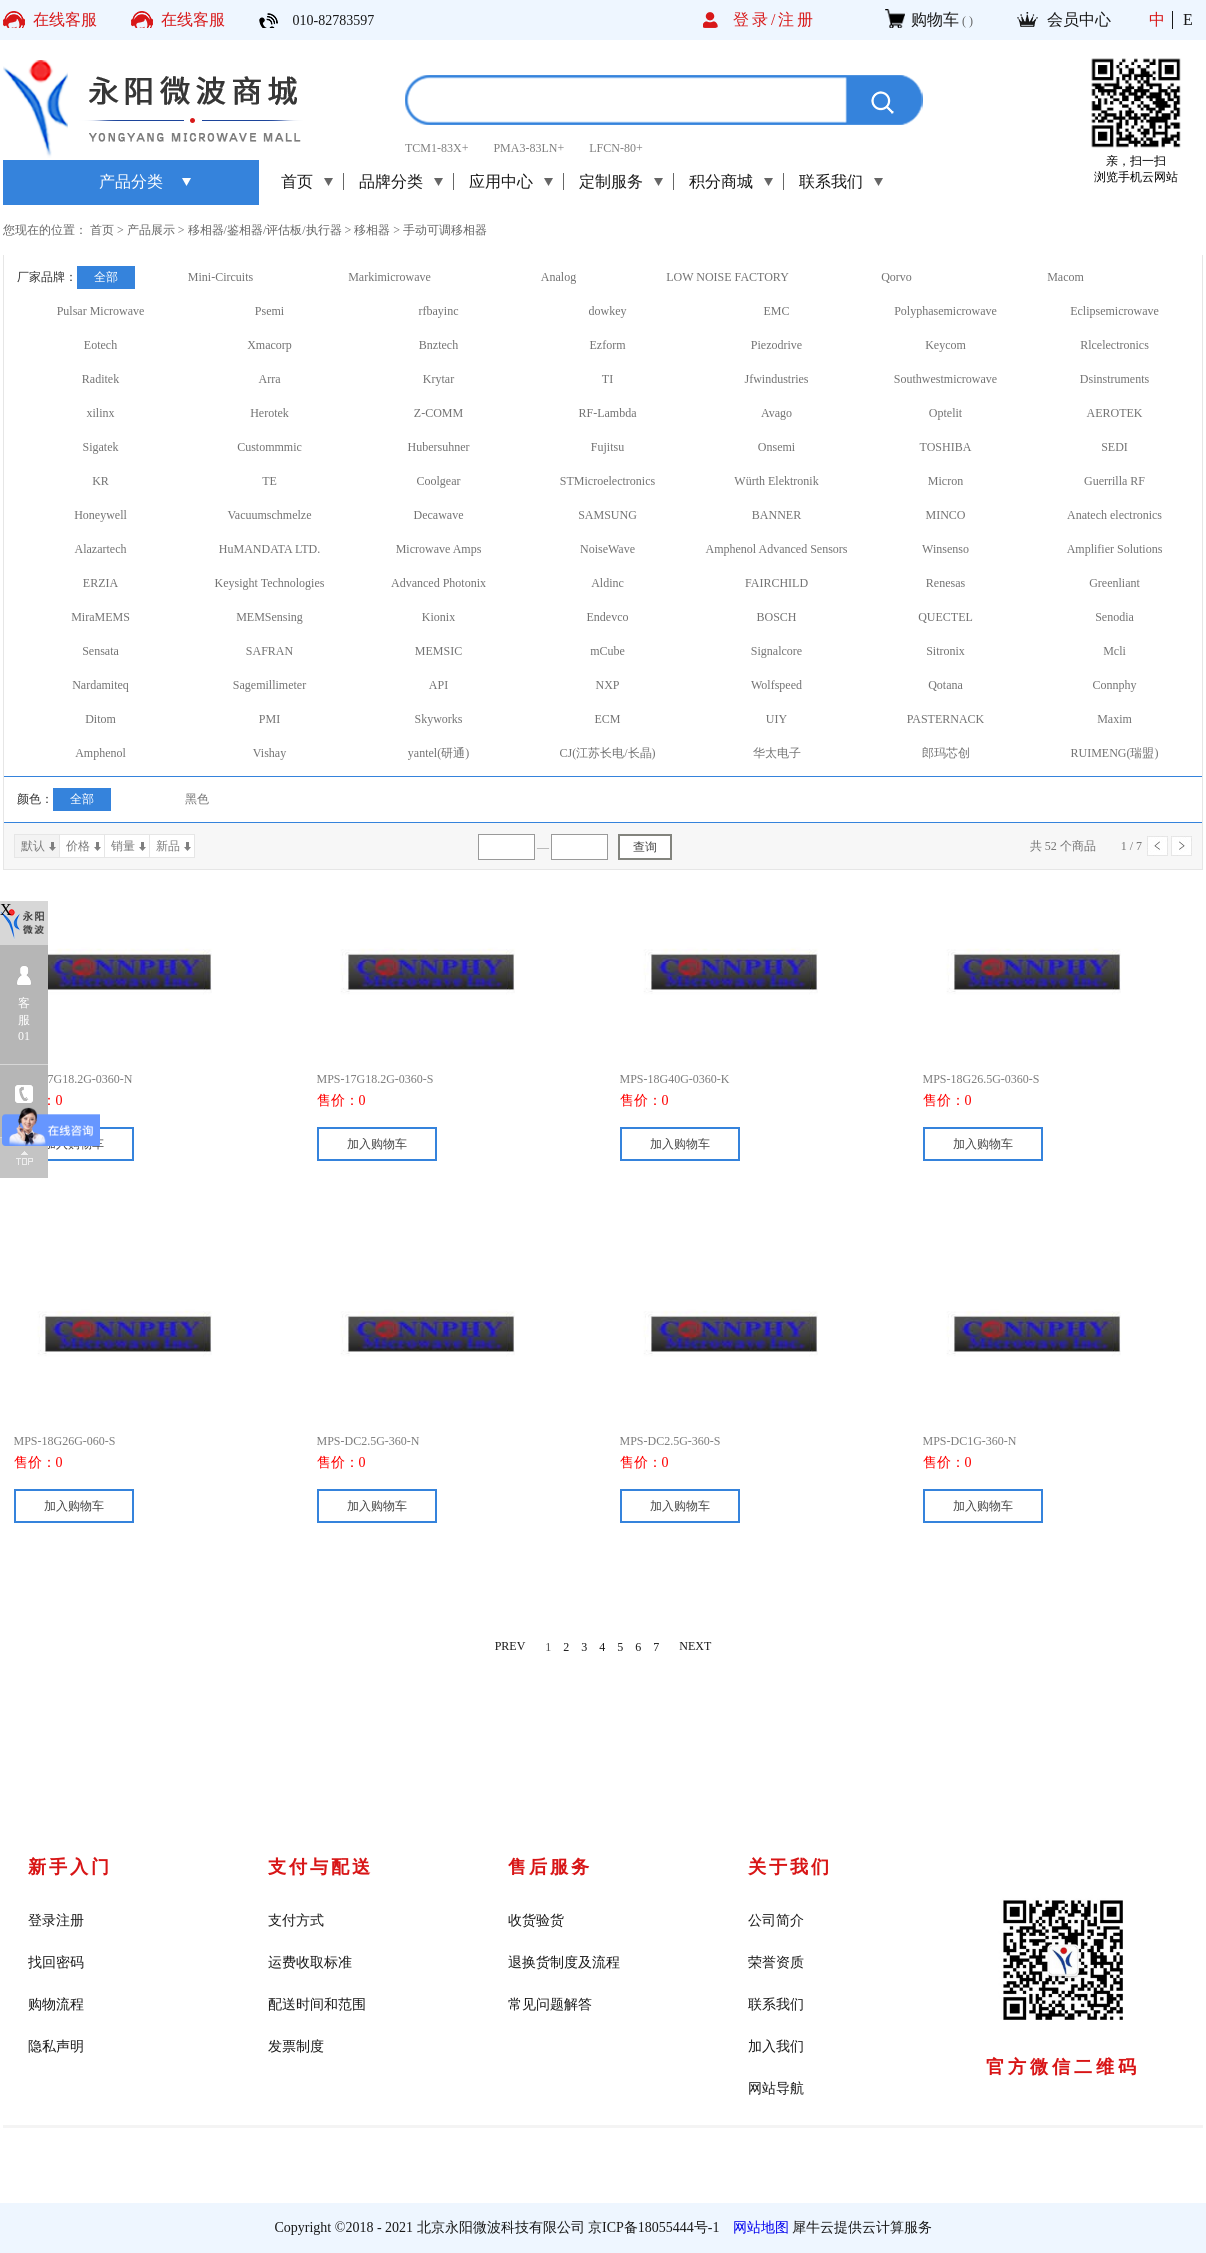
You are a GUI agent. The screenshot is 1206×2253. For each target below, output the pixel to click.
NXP (607, 685)
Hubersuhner (439, 447)
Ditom (100, 719)
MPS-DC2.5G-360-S (670, 1441)
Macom (1065, 277)
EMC (776, 311)
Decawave (439, 515)
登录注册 (56, 1920)
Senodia (1114, 617)
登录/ (755, 19)
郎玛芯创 (946, 753)
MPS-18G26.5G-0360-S (981, 1079)
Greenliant (1114, 583)
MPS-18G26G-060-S (65, 1441)
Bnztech (438, 345)
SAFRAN (269, 651)
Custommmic (269, 447)
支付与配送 (320, 1867)
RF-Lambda (608, 413)
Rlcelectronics (1114, 345)
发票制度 (296, 2046)
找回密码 (56, 1962)
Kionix (438, 617)
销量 (123, 846)
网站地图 (757, 2227)
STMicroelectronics (607, 481)
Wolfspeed (776, 685)
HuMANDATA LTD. (269, 549)
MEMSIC (438, 651)
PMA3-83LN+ (528, 148)
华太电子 (777, 753)
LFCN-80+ (615, 148)
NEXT (695, 1647)
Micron (945, 481)
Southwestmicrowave (945, 379)
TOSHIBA (946, 447)
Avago (776, 413)
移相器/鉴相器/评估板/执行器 (265, 230)
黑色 (197, 799)
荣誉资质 (776, 1962)
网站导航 (776, 2088)
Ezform (608, 345)
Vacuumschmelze (270, 515)
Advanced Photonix (438, 583)
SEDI (1114, 447)
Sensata (100, 651)
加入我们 (776, 2046)
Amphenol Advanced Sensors (777, 549)
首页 (297, 181)
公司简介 (776, 1920)
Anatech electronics (1114, 515)
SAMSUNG (607, 515)
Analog (558, 277)
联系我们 (776, 2004)
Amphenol (100, 753)
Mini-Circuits (220, 277)
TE (269, 481)
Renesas (945, 583)
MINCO (945, 515)
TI (607, 379)
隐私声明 (56, 2046)
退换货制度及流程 (564, 1962)
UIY (776, 719)
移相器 (372, 230)
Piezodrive (776, 345)
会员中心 (1079, 19)
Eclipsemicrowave (1114, 311)
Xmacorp (269, 345)
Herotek (269, 413)
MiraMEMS (100, 617)
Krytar (438, 379)
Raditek (100, 379)
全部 (106, 277)
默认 (33, 846)
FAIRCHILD (776, 583)
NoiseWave (607, 549)
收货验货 (536, 1920)
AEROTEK (1115, 413)
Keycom (945, 345)
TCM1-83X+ (436, 148)
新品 (168, 846)
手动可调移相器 (445, 230)
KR (100, 481)
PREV (510, 1647)
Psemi (269, 311)
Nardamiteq (100, 685)
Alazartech (101, 549)
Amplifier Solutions (1115, 549)
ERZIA (100, 583)
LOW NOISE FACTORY (727, 277)
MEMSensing (269, 617)
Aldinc (607, 583)
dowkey (608, 311)
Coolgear (439, 481)
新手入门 (70, 1867)
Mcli (1114, 651)
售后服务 (550, 1867)
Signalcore (776, 651)
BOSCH (776, 617)
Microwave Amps (439, 549)
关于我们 (790, 1867)
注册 (797, 19)
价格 (78, 846)
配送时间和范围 (317, 2004)
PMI (269, 719)
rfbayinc (439, 311)
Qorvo (896, 277)
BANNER (776, 515)
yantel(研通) (438, 753)
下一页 (1181, 846)
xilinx (100, 413)
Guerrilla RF (1114, 481)
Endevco (608, 617)
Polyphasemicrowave (945, 311)
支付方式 (296, 1920)
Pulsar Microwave (101, 311)
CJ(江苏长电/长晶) (608, 753)
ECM (607, 719)
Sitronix (945, 651)
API (438, 685)
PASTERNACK (946, 719)
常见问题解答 (550, 2004)
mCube (607, 651)
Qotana (945, 685)
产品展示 (151, 230)
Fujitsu (607, 447)
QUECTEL (945, 617)
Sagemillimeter (269, 685)
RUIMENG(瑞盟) (1115, 753)
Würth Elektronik (776, 481)
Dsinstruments (1114, 379)
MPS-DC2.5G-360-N (368, 1441)
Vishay (269, 753)
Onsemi (776, 447)
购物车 (935, 19)
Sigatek (101, 447)
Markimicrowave (389, 277)
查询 (645, 847)
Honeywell (100, 515)
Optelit (945, 413)
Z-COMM (438, 413)
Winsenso (945, 549)
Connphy (1114, 685)
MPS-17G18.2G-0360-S (375, 1079)
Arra (270, 379)
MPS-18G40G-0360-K (675, 1079)
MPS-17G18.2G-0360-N (73, 1079)
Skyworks (438, 719)
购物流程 (56, 2004)
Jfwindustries (777, 379)
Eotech (100, 345)
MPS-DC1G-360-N (970, 1441)
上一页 (1157, 846)
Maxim (1114, 719)
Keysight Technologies (270, 583)
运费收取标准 (310, 1962)
